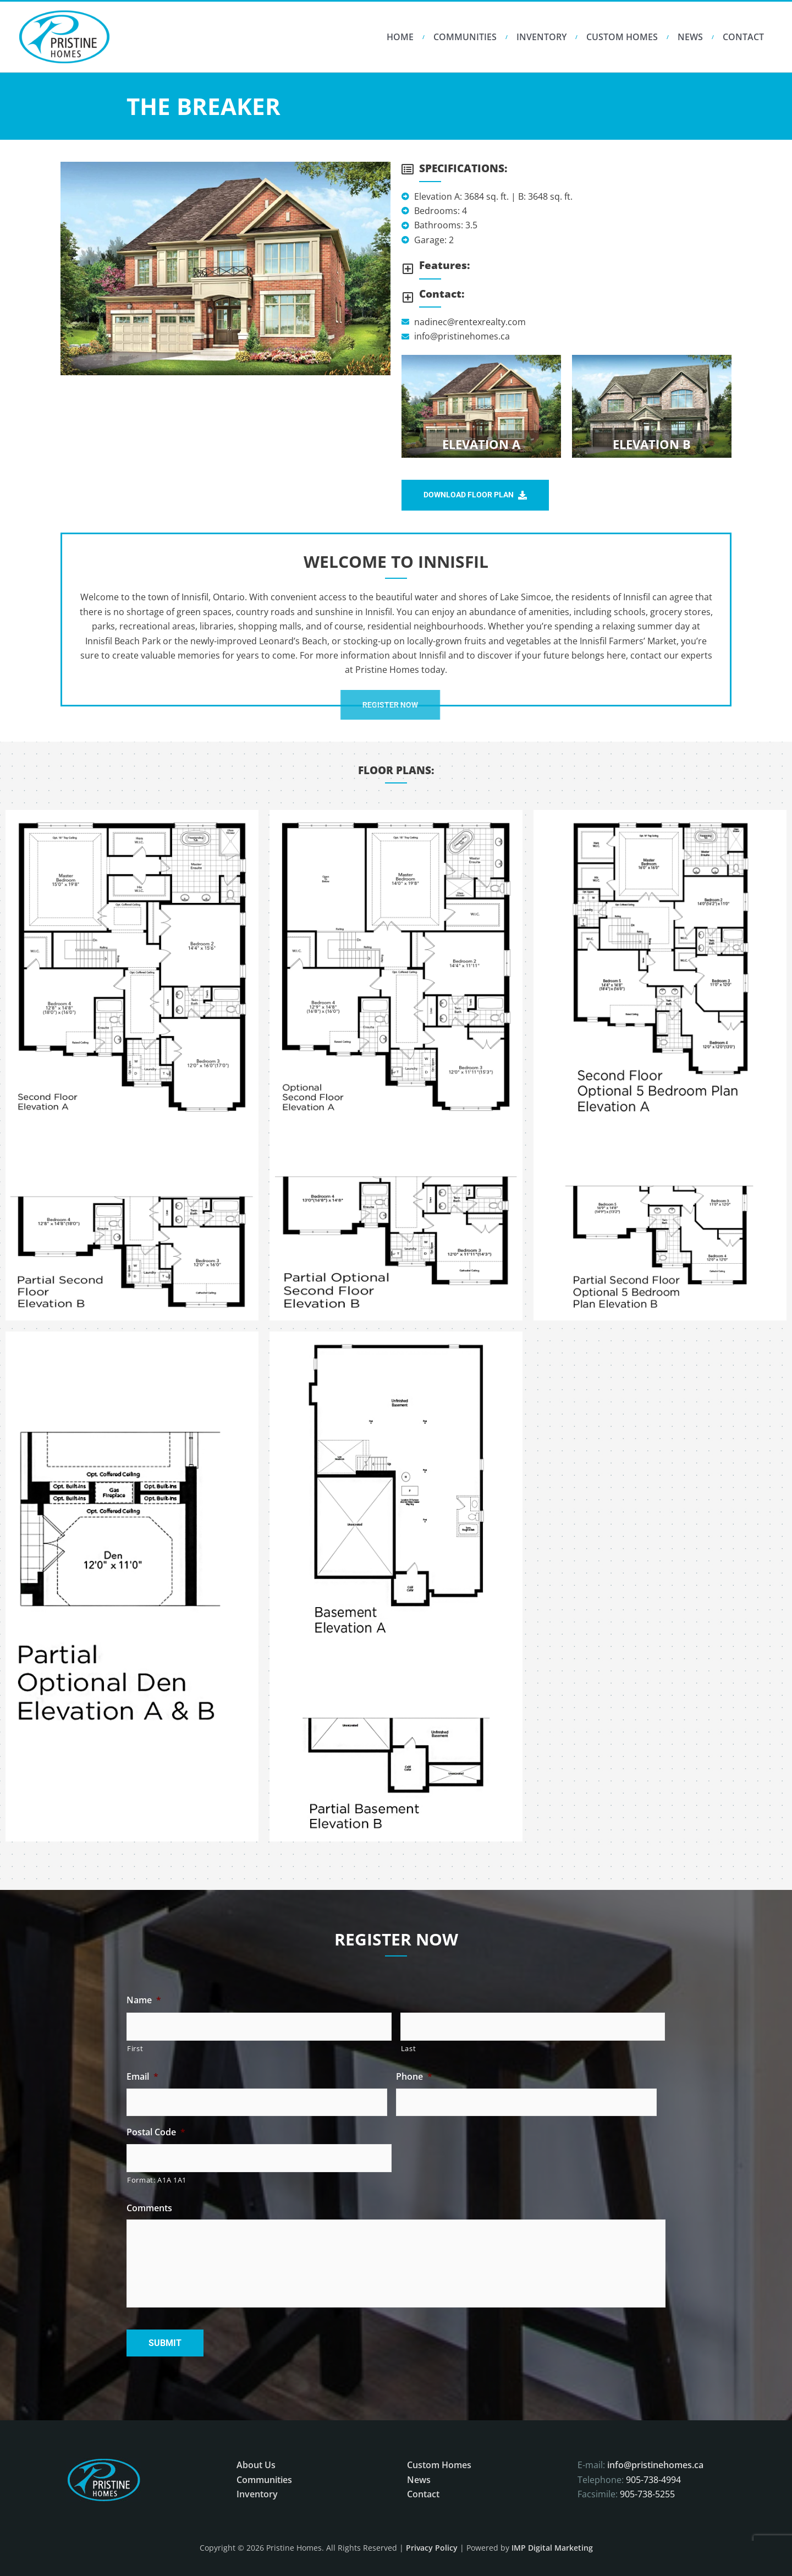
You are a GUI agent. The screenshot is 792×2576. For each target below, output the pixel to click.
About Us (256, 2465)
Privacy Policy (432, 2547)
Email (142, 2076)
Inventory (541, 37)
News (690, 37)
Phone (414, 2076)
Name (144, 2000)
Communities (465, 37)
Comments (149, 2208)
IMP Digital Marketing (552, 2547)
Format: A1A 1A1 (156, 2180)
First (135, 2048)
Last (408, 2048)
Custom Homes (622, 37)
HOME (400, 37)
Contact (743, 37)
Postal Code (156, 2132)
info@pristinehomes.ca (655, 2465)
